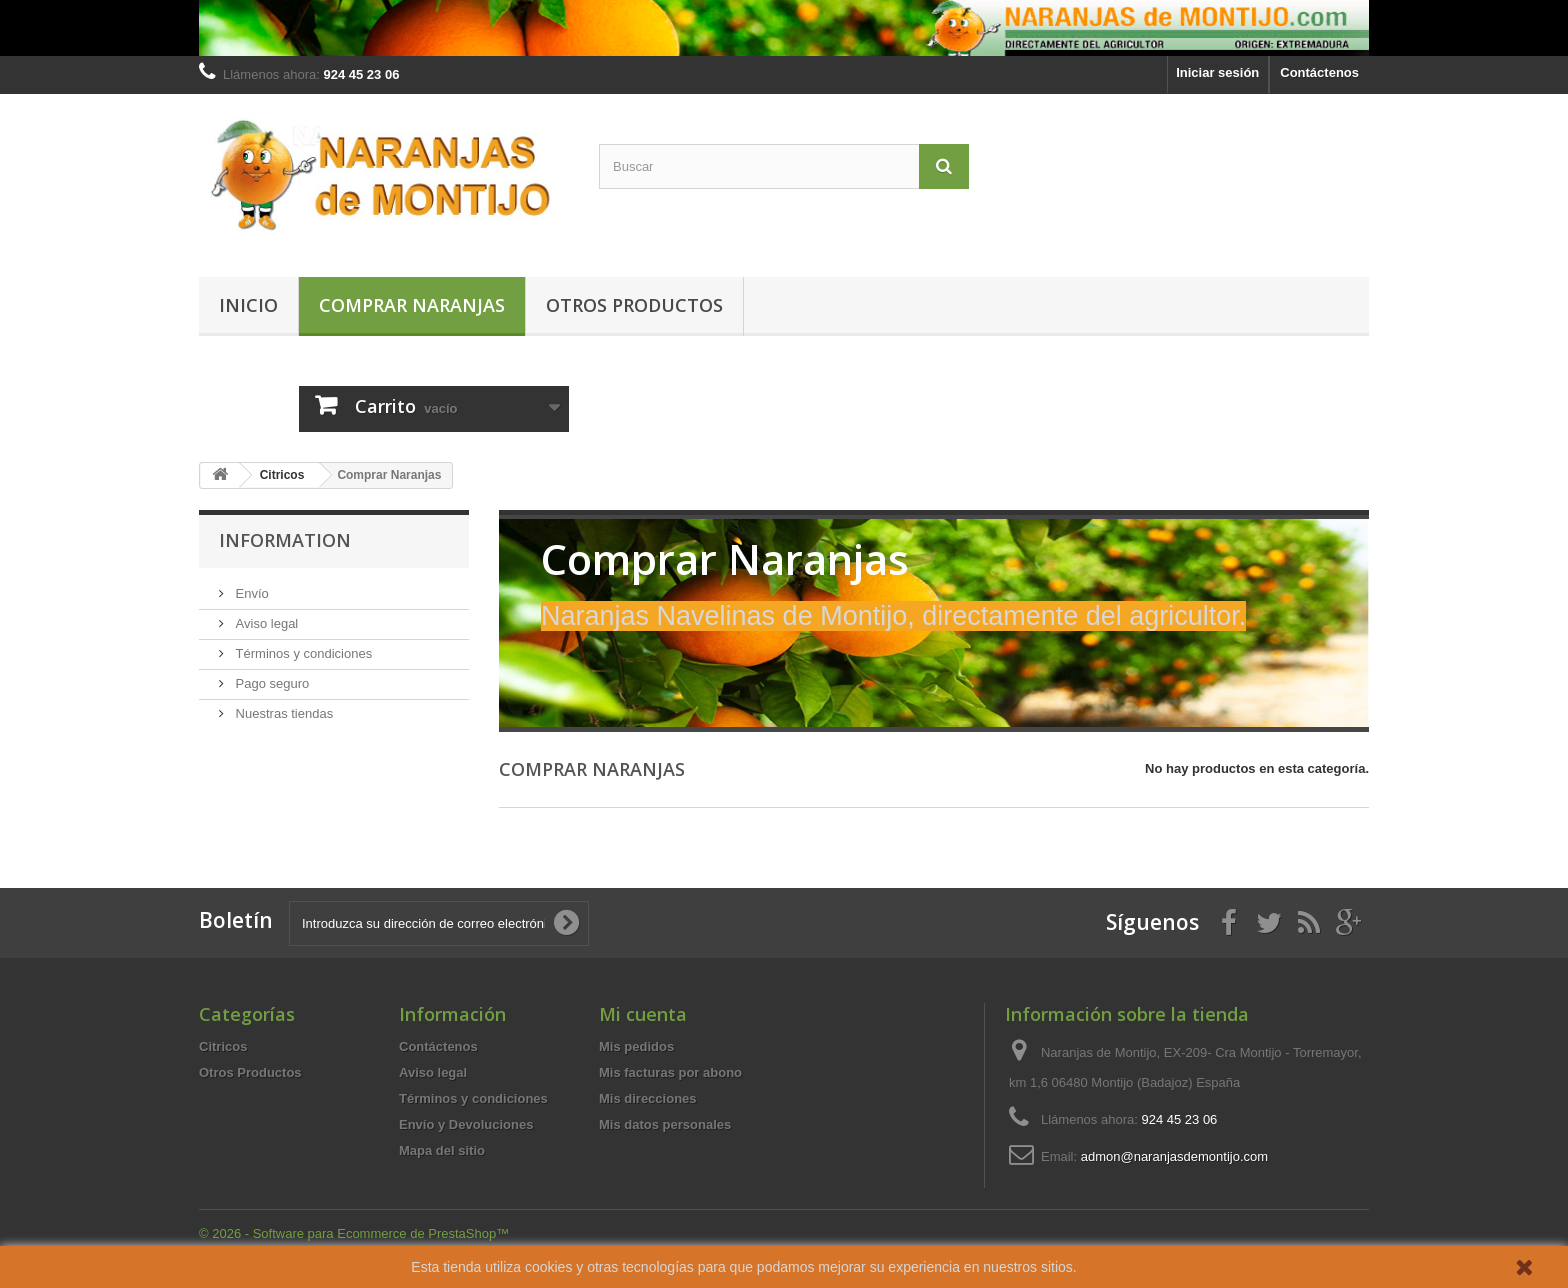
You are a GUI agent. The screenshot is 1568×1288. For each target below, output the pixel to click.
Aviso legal (265, 623)
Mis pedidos (636, 1046)
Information (285, 540)
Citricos (223, 1046)
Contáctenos (1319, 72)
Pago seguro (270, 683)
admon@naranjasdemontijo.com (1174, 1156)
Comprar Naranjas (412, 305)
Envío (250, 593)
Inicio (248, 305)
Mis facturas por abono (670, 1072)
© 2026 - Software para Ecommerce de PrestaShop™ (354, 1233)
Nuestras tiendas (282, 713)
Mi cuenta (643, 1014)
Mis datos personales (665, 1124)
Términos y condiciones (302, 653)
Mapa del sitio (442, 1150)
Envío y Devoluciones (466, 1124)
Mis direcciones (648, 1098)
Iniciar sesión (1217, 72)
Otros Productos (634, 305)
